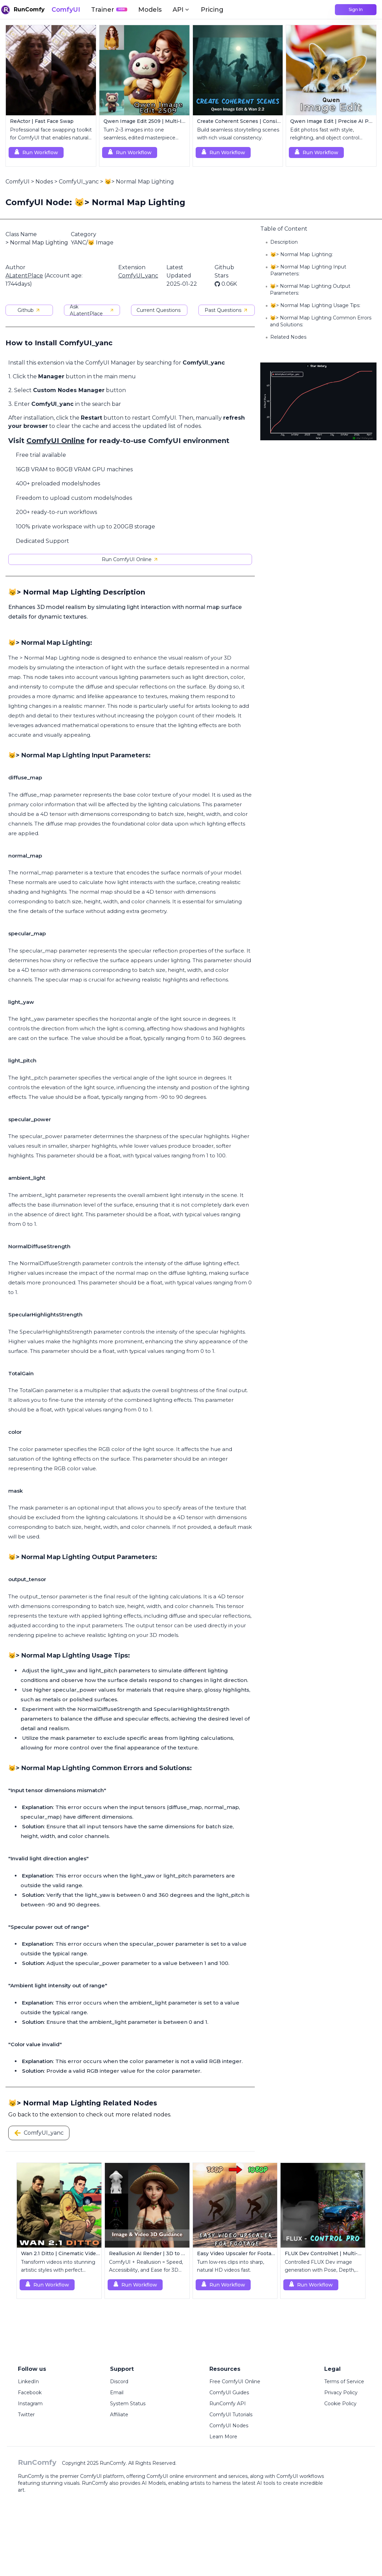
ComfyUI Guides (229, 2392)
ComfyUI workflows (300, 2476)
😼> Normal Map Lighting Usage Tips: (315, 305)
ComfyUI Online (55, 441)
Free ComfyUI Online (234, 2381)
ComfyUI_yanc (79, 181)
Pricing (212, 9)
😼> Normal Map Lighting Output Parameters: (310, 289)
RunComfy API (227, 2403)
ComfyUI (66, 9)
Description (284, 242)
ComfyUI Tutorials (230, 2414)
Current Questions (159, 310)
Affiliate (119, 2414)
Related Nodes (288, 337)
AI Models (154, 2483)
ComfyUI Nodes (228, 2425)
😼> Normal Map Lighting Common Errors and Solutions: (320, 321)
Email (116, 2392)
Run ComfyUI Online (130, 559)
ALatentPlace (24, 275)
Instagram (30, 2403)
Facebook (30, 2392)
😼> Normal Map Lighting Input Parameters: (308, 270)
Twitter (26, 2414)
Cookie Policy (340, 2403)
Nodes (44, 181)
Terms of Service (344, 2381)
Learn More (223, 2436)
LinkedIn (28, 2381)
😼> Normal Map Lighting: (301, 254)
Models (150, 9)
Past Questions (226, 310)
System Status (127, 2403)
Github (29, 310)
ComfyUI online (165, 2476)
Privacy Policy (341, 2392)
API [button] (181, 9)
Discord (119, 2381)
